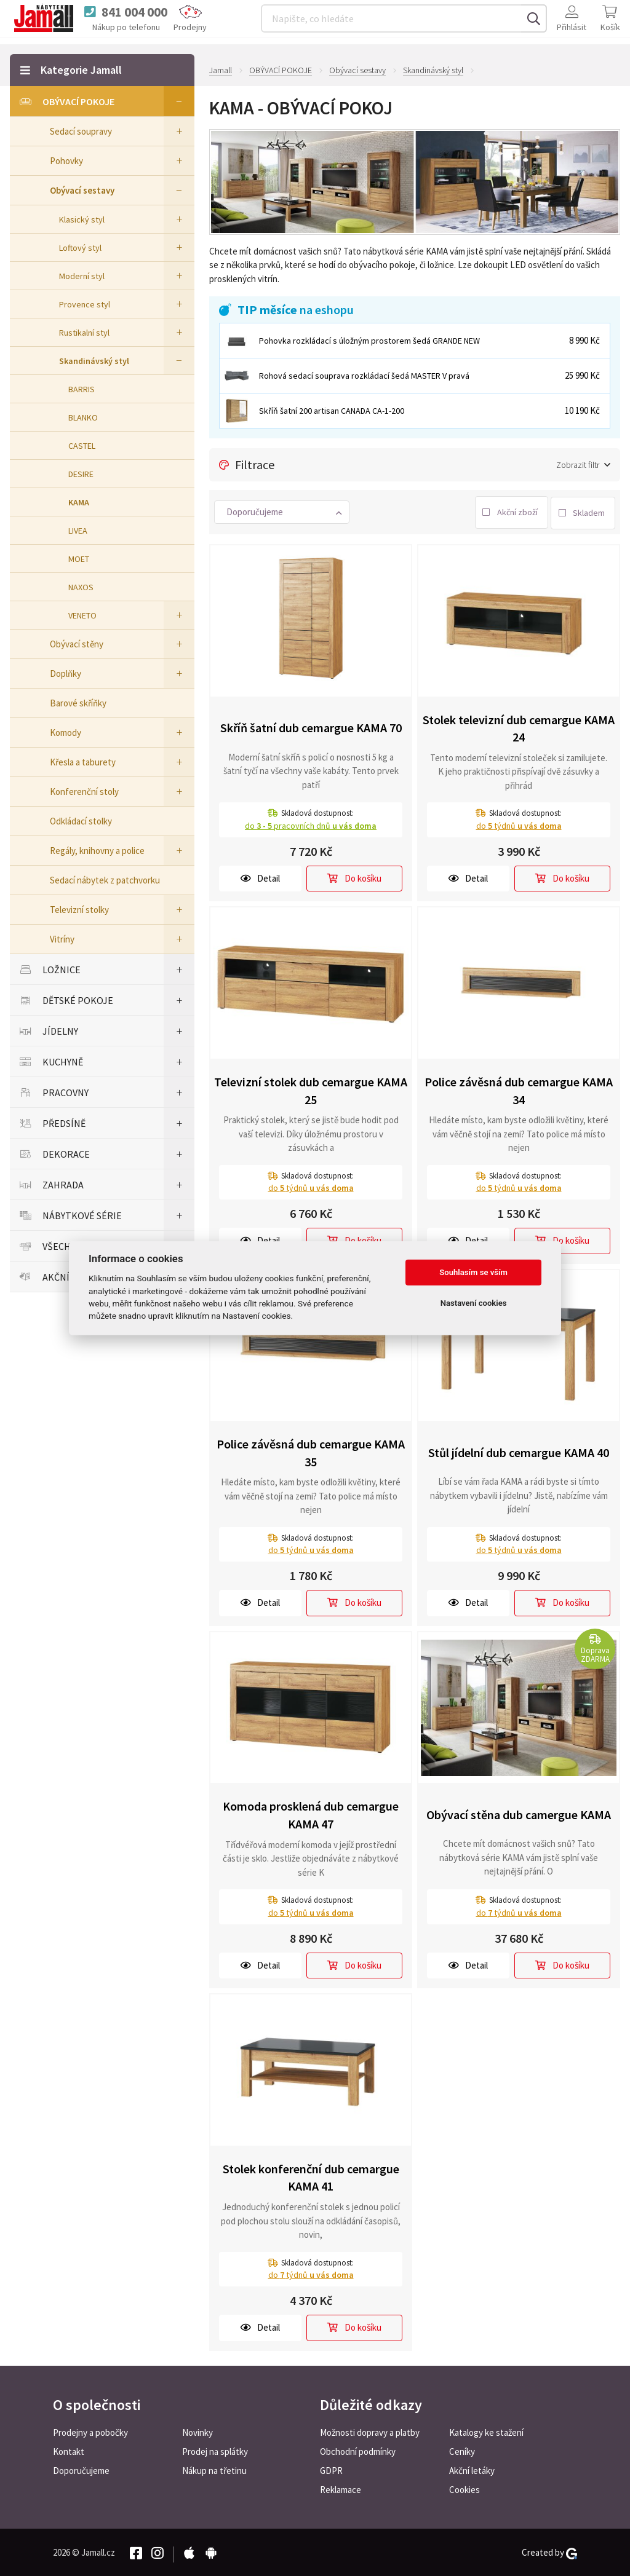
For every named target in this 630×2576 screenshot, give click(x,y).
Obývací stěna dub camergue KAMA (518, 1812)
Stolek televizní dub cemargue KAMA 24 (519, 726)
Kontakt (68, 2450)
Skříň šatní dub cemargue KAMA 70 (311, 725)
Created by (549, 2551)
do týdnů (519, 823)
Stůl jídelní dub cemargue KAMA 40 (518, 1450)
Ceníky (462, 2450)
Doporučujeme (81, 2469)
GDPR (331, 2469)
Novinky (197, 2431)
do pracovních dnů (311, 823)
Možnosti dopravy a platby (370, 2431)
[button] (281, 511)
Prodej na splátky (215, 2450)
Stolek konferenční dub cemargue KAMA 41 (311, 2175)
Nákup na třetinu (214, 2469)
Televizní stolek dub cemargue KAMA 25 (310, 1088)
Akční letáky (472, 2469)
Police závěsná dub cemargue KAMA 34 (519, 1088)
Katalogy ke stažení (486, 2431)
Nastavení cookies (474, 1303)
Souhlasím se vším (473, 1272)
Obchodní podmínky (358, 2450)
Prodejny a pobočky (90, 2431)
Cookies (464, 2488)
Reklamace (340, 2488)
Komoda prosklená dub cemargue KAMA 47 (311, 1813)
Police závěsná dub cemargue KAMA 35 (311, 1451)
